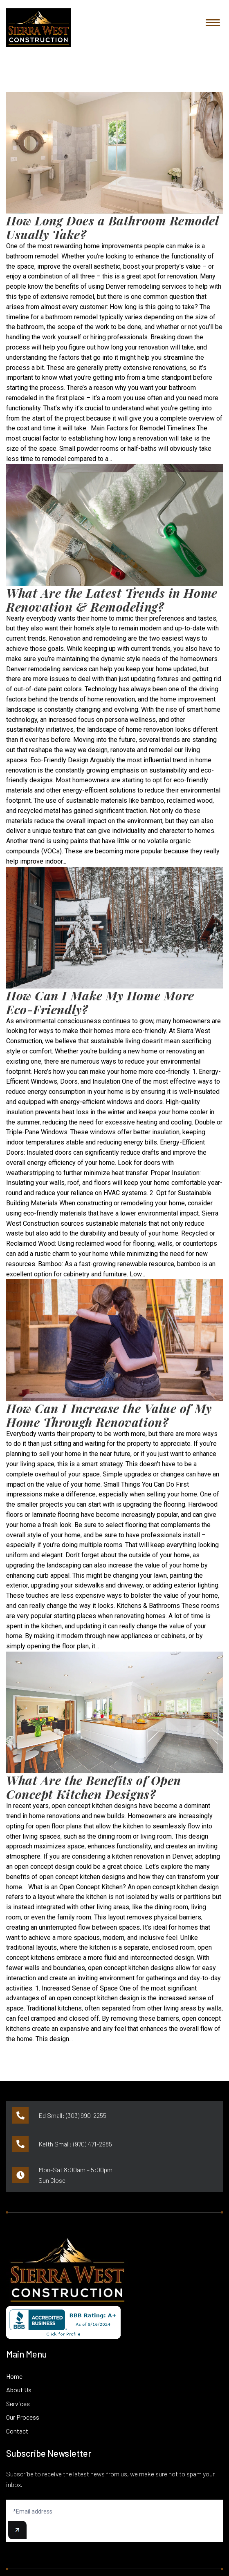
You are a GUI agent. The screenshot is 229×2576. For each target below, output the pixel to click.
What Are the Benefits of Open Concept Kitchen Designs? (93, 1787)
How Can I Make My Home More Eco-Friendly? (100, 1002)
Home (14, 2376)
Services (18, 2403)
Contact (17, 2431)
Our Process (22, 2417)
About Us (18, 2389)
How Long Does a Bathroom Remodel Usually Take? (112, 227)
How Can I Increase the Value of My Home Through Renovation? (109, 1415)
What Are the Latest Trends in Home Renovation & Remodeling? (112, 600)
